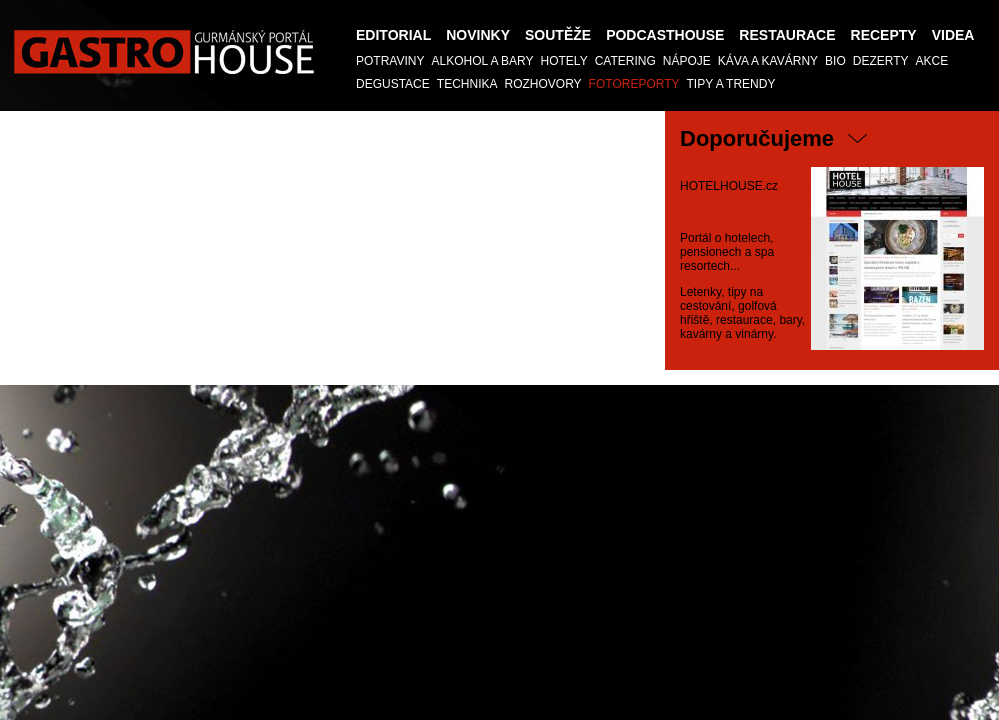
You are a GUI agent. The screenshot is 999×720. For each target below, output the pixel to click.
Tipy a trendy (731, 84)
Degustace (393, 84)
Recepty (884, 35)
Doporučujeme (757, 138)
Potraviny (390, 61)
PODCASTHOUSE (665, 35)
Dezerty (881, 61)
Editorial (393, 35)
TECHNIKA (467, 84)
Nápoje (687, 61)
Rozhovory (542, 84)
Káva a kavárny (768, 61)
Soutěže (558, 35)
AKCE (932, 61)
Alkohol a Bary (482, 61)
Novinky (478, 35)
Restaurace (787, 35)
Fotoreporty (634, 84)
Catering (625, 61)
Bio (835, 61)
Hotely (564, 61)
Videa (953, 35)
